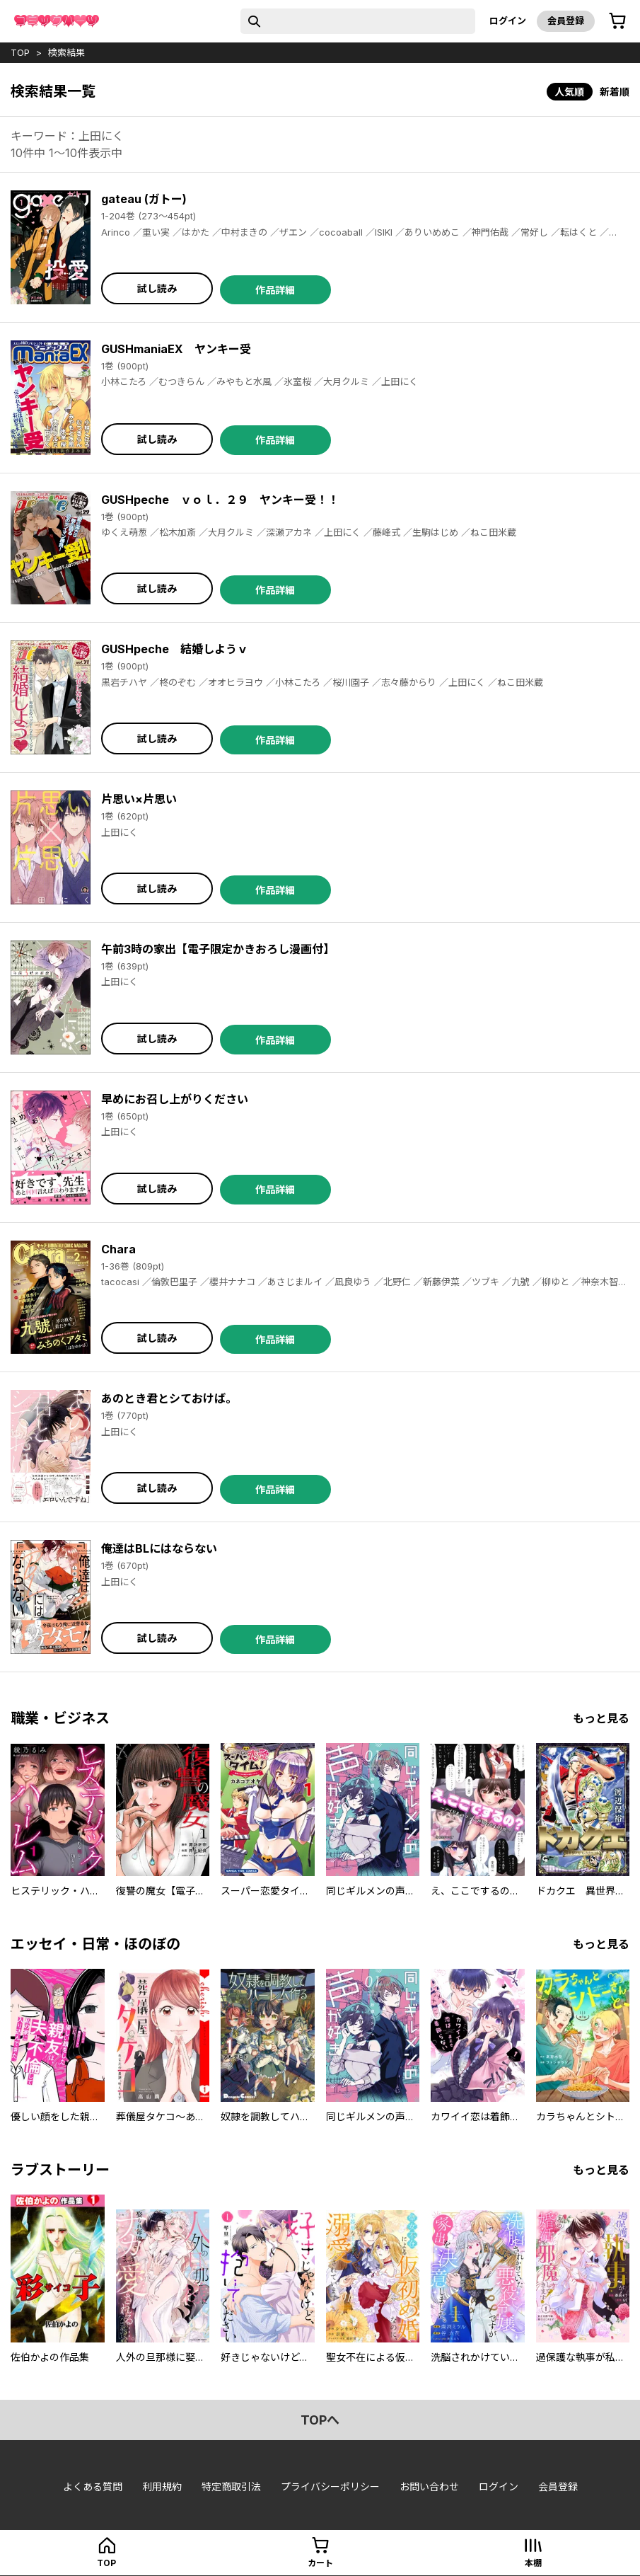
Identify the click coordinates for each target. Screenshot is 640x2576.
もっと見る (601, 1718)
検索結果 (66, 52)
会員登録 (565, 20)
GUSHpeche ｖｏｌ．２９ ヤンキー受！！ (220, 500)
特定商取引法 (231, 2486)
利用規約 (162, 2486)
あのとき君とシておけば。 (169, 1398)
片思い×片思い (139, 799)
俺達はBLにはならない (159, 1548)
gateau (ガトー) (144, 199)
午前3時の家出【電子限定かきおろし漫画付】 (217, 949)
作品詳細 (275, 290)
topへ (320, 2420)
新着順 (614, 92)
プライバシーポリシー (330, 2486)
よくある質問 (92, 2486)
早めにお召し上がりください (174, 1099)
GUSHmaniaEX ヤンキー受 (176, 349)
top (20, 52)
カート (320, 2563)
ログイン (507, 20)
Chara (118, 1249)
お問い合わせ (429, 2486)
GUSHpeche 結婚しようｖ (174, 649)
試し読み (157, 288)
